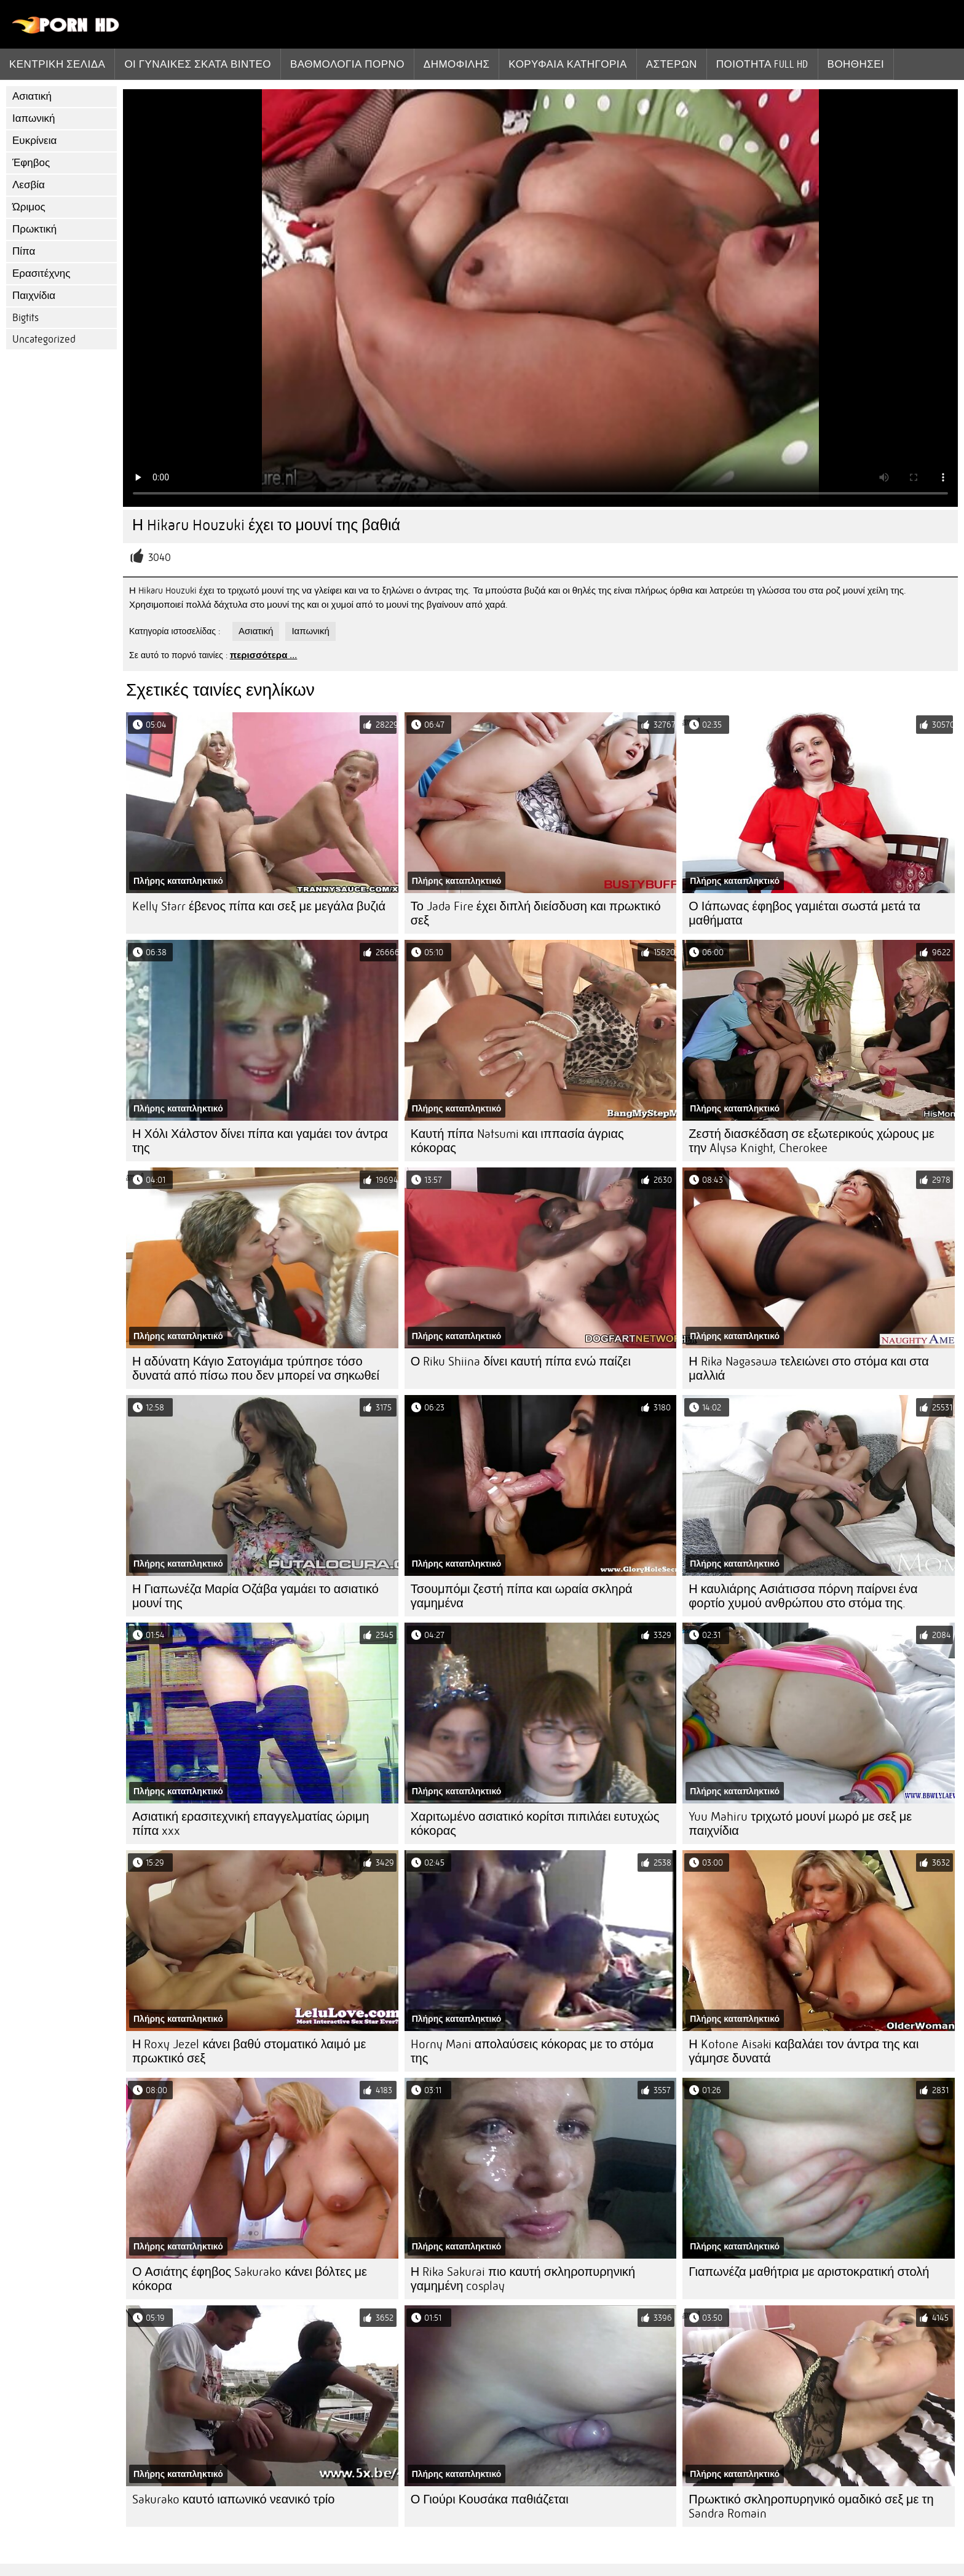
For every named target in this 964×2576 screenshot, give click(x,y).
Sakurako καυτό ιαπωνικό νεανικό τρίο (233, 2499)
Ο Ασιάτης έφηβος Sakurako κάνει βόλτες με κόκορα (249, 2279)
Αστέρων (671, 64)
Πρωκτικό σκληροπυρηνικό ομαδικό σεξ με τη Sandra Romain (811, 2506)
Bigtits (25, 318)
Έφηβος (31, 163)
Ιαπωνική (33, 118)
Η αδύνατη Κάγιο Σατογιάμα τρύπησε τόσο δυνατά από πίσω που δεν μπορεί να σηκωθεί (255, 1368)
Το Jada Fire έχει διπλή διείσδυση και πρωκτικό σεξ (536, 913)
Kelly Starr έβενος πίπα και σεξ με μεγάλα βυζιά (258, 906)
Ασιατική (32, 96)
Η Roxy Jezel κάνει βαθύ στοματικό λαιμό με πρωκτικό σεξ (249, 2051)
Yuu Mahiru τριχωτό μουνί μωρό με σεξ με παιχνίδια (800, 1824)
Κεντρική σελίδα (57, 64)
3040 (159, 557)
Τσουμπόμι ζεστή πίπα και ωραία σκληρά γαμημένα (522, 1596)
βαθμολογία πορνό (347, 64)
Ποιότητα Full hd (762, 64)
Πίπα (23, 251)
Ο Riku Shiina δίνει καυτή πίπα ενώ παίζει (521, 1361)
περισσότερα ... (264, 655)
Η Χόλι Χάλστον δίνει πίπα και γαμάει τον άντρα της (260, 1141)
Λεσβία (28, 185)
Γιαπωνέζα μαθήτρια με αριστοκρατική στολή (809, 2272)
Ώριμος (28, 207)
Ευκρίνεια (34, 140)
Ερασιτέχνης (41, 273)
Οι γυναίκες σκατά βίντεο (197, 64)
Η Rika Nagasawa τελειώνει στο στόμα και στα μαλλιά (808, 1368)
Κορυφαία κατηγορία (567, 64)
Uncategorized (44, 339)
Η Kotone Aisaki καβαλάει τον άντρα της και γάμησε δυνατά (804, 2051)
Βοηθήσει (856, 64)
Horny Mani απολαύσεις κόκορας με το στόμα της (532, 2051)
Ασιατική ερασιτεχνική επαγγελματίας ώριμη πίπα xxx (250, 1824)
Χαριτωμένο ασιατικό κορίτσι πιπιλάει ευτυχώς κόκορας (535, 1824)
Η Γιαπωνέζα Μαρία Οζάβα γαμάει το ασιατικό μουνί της (255, 1596)
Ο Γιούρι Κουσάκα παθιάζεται (490, 2499)
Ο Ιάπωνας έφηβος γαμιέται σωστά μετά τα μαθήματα (804, 913)
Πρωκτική (34, 229)
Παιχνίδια (33, 295)
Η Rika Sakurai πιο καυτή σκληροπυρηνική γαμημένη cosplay (523, 2279)
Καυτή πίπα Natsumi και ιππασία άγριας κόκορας (517, 1141)
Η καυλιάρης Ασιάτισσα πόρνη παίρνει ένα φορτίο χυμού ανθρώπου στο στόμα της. (803, 1596)
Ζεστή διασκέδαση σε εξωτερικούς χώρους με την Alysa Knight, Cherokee (811, 1141)
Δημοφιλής (457, 64)
